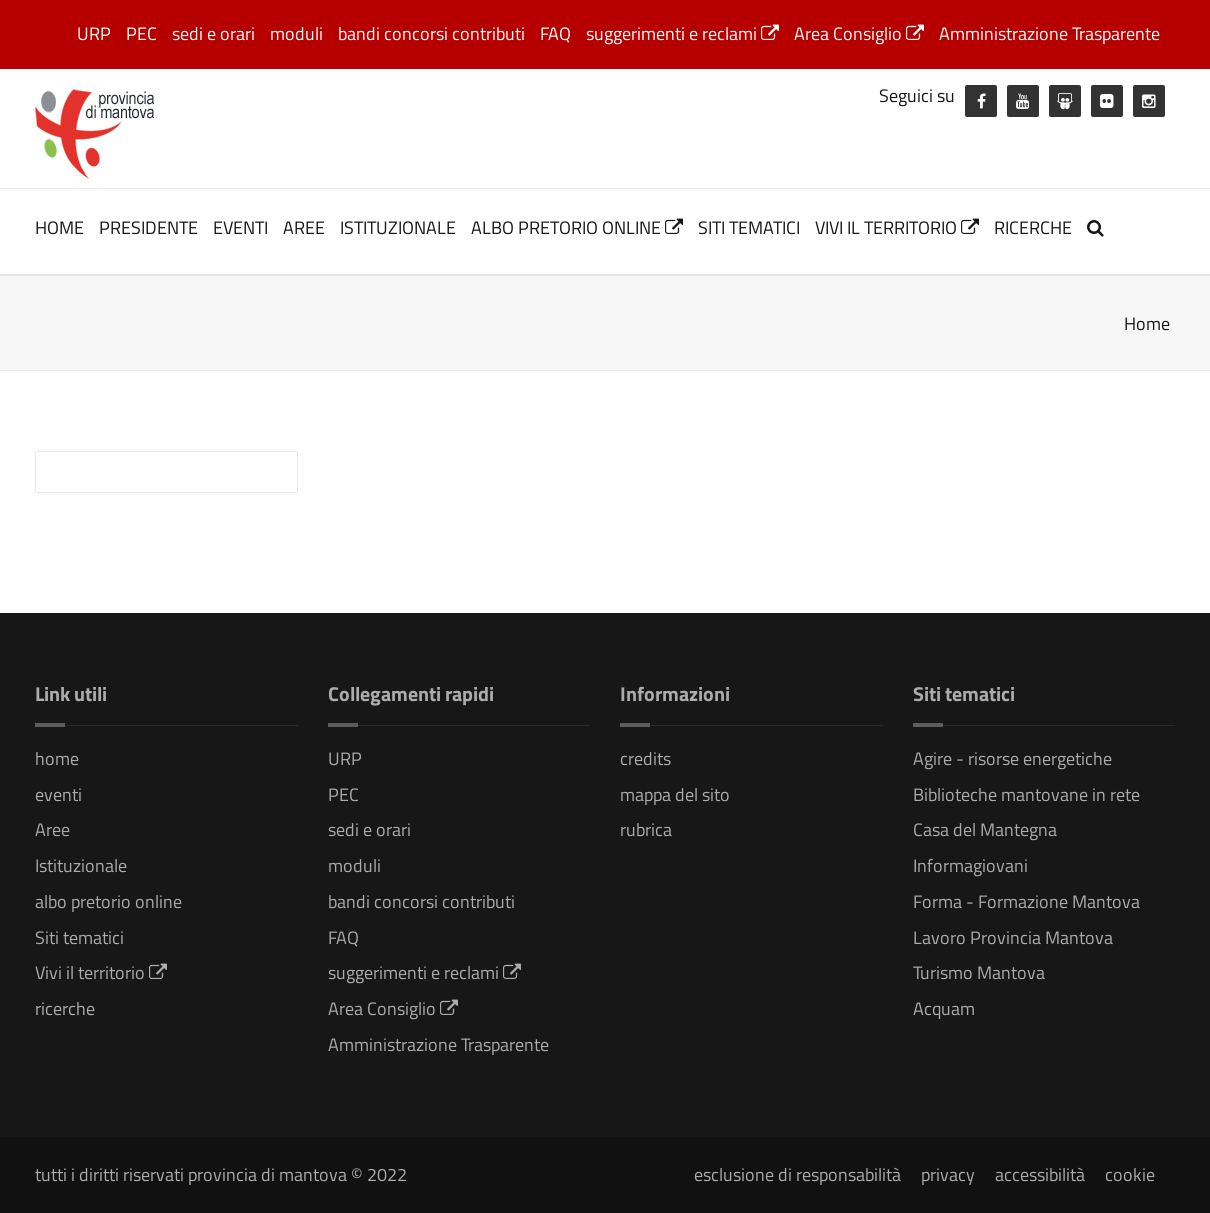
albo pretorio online (577, 227)
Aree (304, 227)
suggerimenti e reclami (682, 33)
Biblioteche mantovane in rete (1026, 794)
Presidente (148, 227)
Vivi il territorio (897, 227)
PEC (141, 33)
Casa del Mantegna (985, 829)
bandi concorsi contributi (431, 33)
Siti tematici (749, 227)
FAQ (555, 33)
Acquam (944, 1008)
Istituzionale (398, 227)
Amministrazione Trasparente (1049, 33)
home (59, 227)
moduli (296, 33)
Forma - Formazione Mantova (1026, 901)
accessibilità (1040, 1174)
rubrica (646, 829)
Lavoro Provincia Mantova (1013, 937)
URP (94, 33)
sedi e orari (213, 33)
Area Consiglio (859, 33)
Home (1147, 323)
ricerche (1033, 227)
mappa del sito (675, 794)
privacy (948, 1174)
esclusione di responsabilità (797, 1174)
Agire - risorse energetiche (1012, 758)
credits (645, 758)
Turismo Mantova (979, 972)
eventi (240, 227)
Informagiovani (970, 865)
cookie (1130, 1174)
